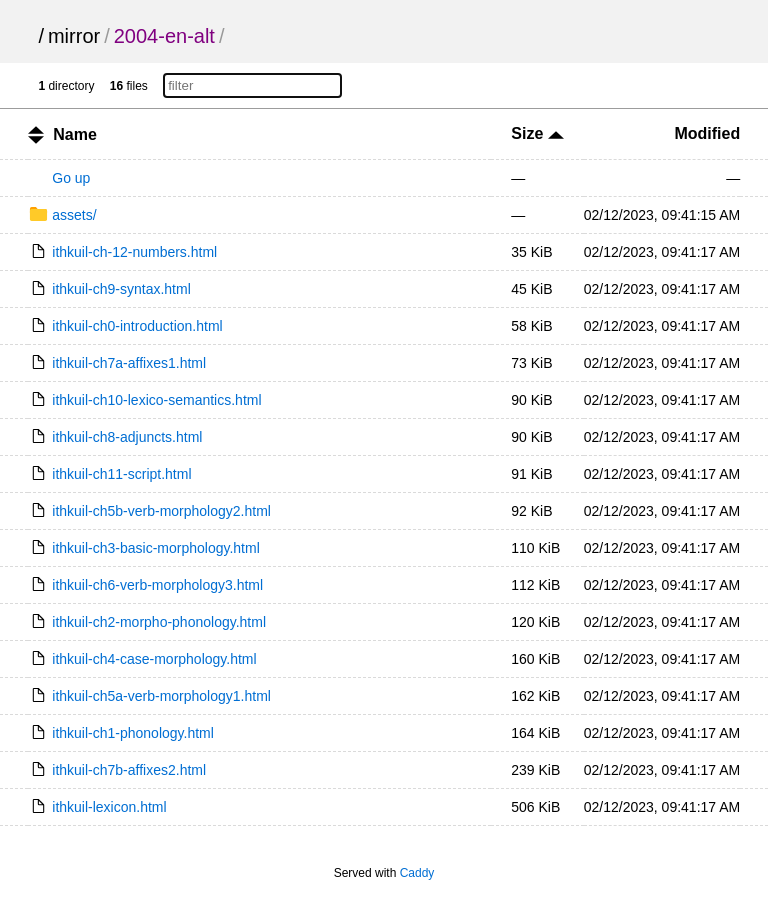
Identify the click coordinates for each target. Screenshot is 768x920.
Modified (707, 133)
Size (537, 133)
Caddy (417, 873)
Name (75, 134)
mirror (74, 36)
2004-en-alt (164, 36)
